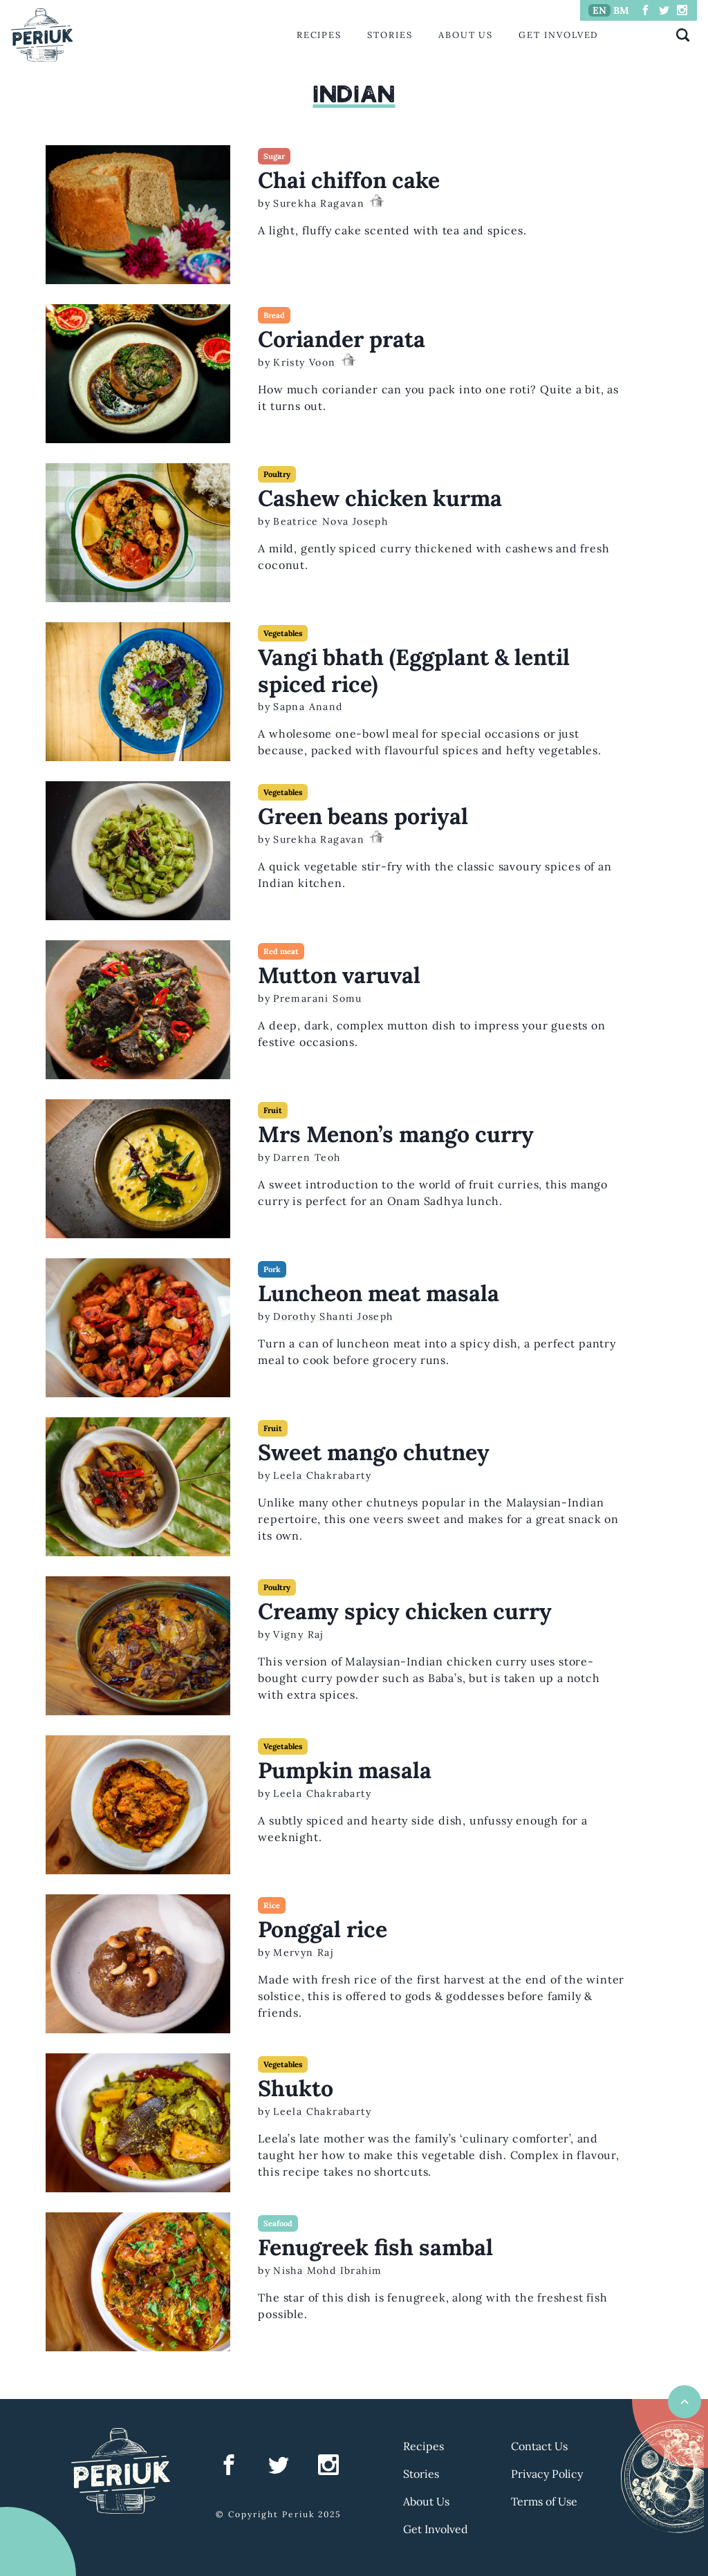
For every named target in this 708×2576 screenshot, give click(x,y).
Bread (274, 315)
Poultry (276, 474)
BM (621, 10)
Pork (272, 1269)
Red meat (281, 951)
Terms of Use (544, 2501)
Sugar (274, 156)
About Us (465, 35)
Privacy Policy (547, 2474)
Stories (389, 35)
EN (599, 10)
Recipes (319, 35)
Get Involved (559, 35)
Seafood (277, 2223)
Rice (271, 1905)
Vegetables (282, 633)
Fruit (272, 1110)
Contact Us (539, 2446)
